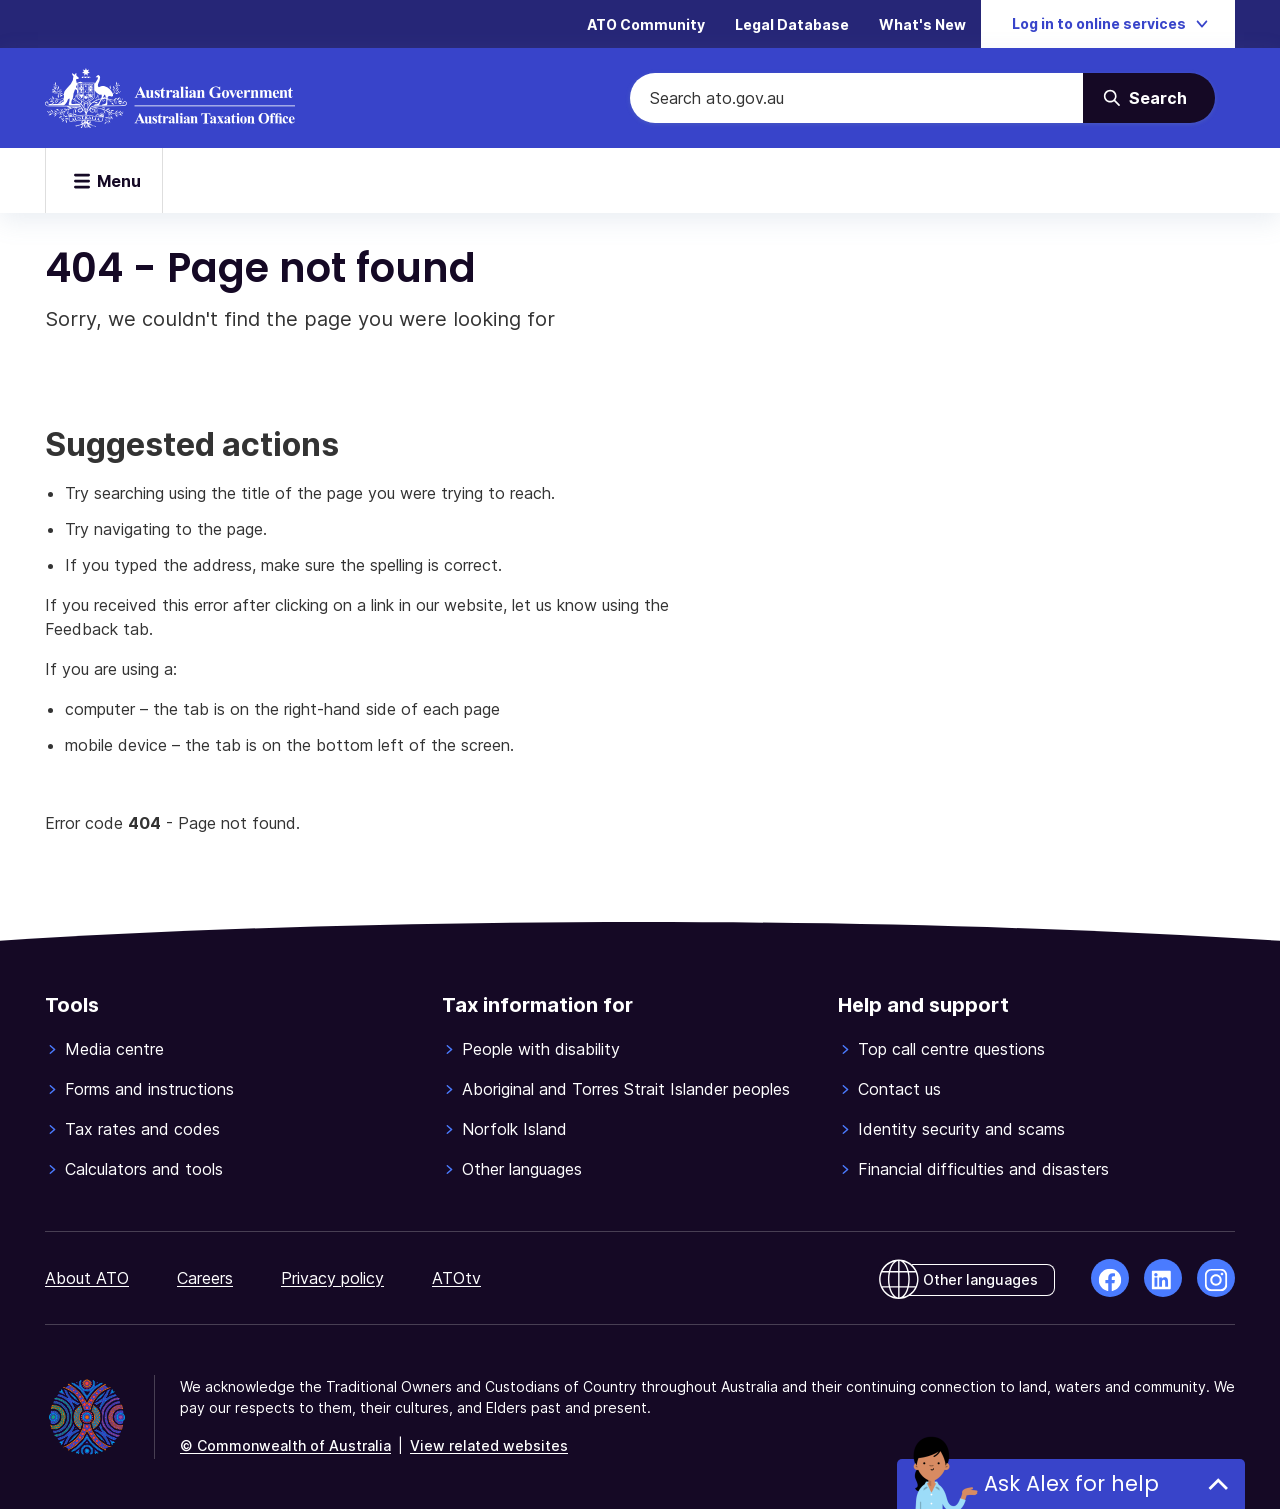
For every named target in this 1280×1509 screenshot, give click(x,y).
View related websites (489, 1445)
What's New (922, 24)
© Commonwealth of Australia (285, 1445)
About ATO (87, 1278)
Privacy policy (332, 1278)
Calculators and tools (144, 1169)
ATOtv (456, 1278)
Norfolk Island (514, 1129)
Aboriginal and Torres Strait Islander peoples (626, 1089)
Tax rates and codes (142, 1129)
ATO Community (646, 24)
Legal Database (792, 24)
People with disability (541, 1049)
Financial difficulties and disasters (983, 1169)
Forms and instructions (149, 1089)
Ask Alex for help (1071, 1483)
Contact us (899, 1089)
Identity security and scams (961, 1129)
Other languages (522, 1169)
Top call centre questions (951, 1049)
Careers (205, 1278)
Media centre (114, 1049)
